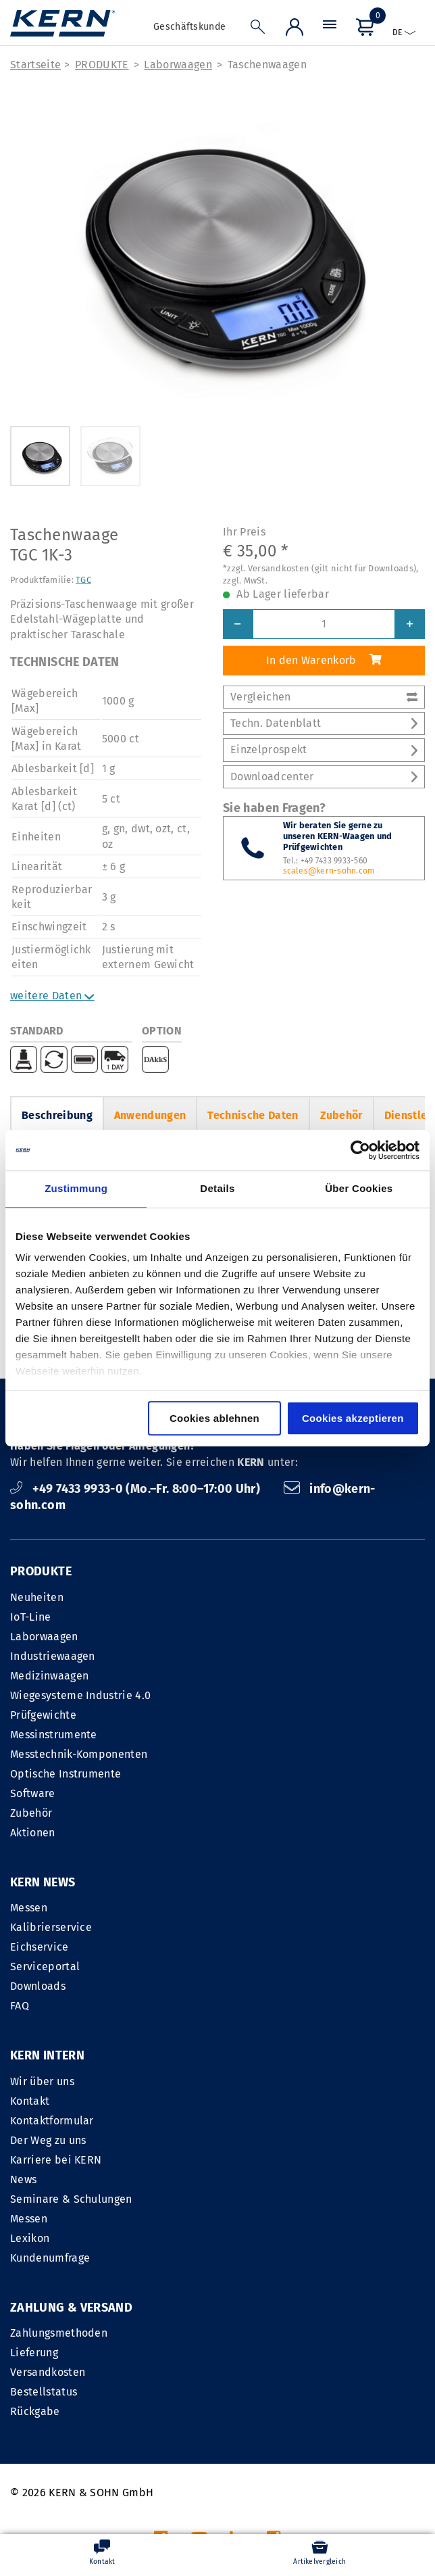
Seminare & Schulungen (284, 2025)
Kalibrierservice (51, 1927)
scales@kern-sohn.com (329, 871)
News (236, 2005)
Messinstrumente (53, 1734)
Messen (28, 1907)
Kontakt (242, 1927)
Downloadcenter (323, 776)
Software (32, 1793)
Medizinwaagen (49, 1675)
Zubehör (341, 1115)
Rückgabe (35, 2238)
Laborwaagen (178, 64)
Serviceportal (45, 1966)
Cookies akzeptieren (353, 1418)
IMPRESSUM (239, 2408)
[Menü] (330, 27)
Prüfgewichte (43, 1715)
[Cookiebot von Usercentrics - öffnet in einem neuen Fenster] (360, 1150)
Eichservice (39, 1946)
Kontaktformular (265, 1946)
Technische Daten (252, 1115)
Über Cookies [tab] (358, 1188)
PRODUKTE (102, 64)
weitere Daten (52, 995)
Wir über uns (255, 1907)
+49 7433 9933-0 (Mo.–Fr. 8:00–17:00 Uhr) (136, 1488)
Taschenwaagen (267, 64)
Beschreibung (57, 1115)
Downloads (38, 1986)
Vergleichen (323, 696)
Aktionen (32, 1832)
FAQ (19, 2005)
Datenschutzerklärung (369, 2408)
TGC (83, 580)
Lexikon (242, 2064)
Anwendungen (150, 1115)
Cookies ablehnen (214, 1418)
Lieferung (34, 2179)
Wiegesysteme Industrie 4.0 (80, 1695)
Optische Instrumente (65, 1773)
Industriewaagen (52, 1656)
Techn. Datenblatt (323, 723)
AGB (291, 2408)
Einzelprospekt (323, 749)
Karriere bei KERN (268, 1986)
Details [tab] (217, 1188)
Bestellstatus (43, 2218)
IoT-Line (30, 1617)
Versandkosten (47, 2199)
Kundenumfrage (263, 2084)
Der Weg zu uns (261, 1966)
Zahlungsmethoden (58, 2159)
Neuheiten (36, 1597)
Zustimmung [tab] (76, 1188)
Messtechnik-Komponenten (78, 1754)
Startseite (35, 64)
